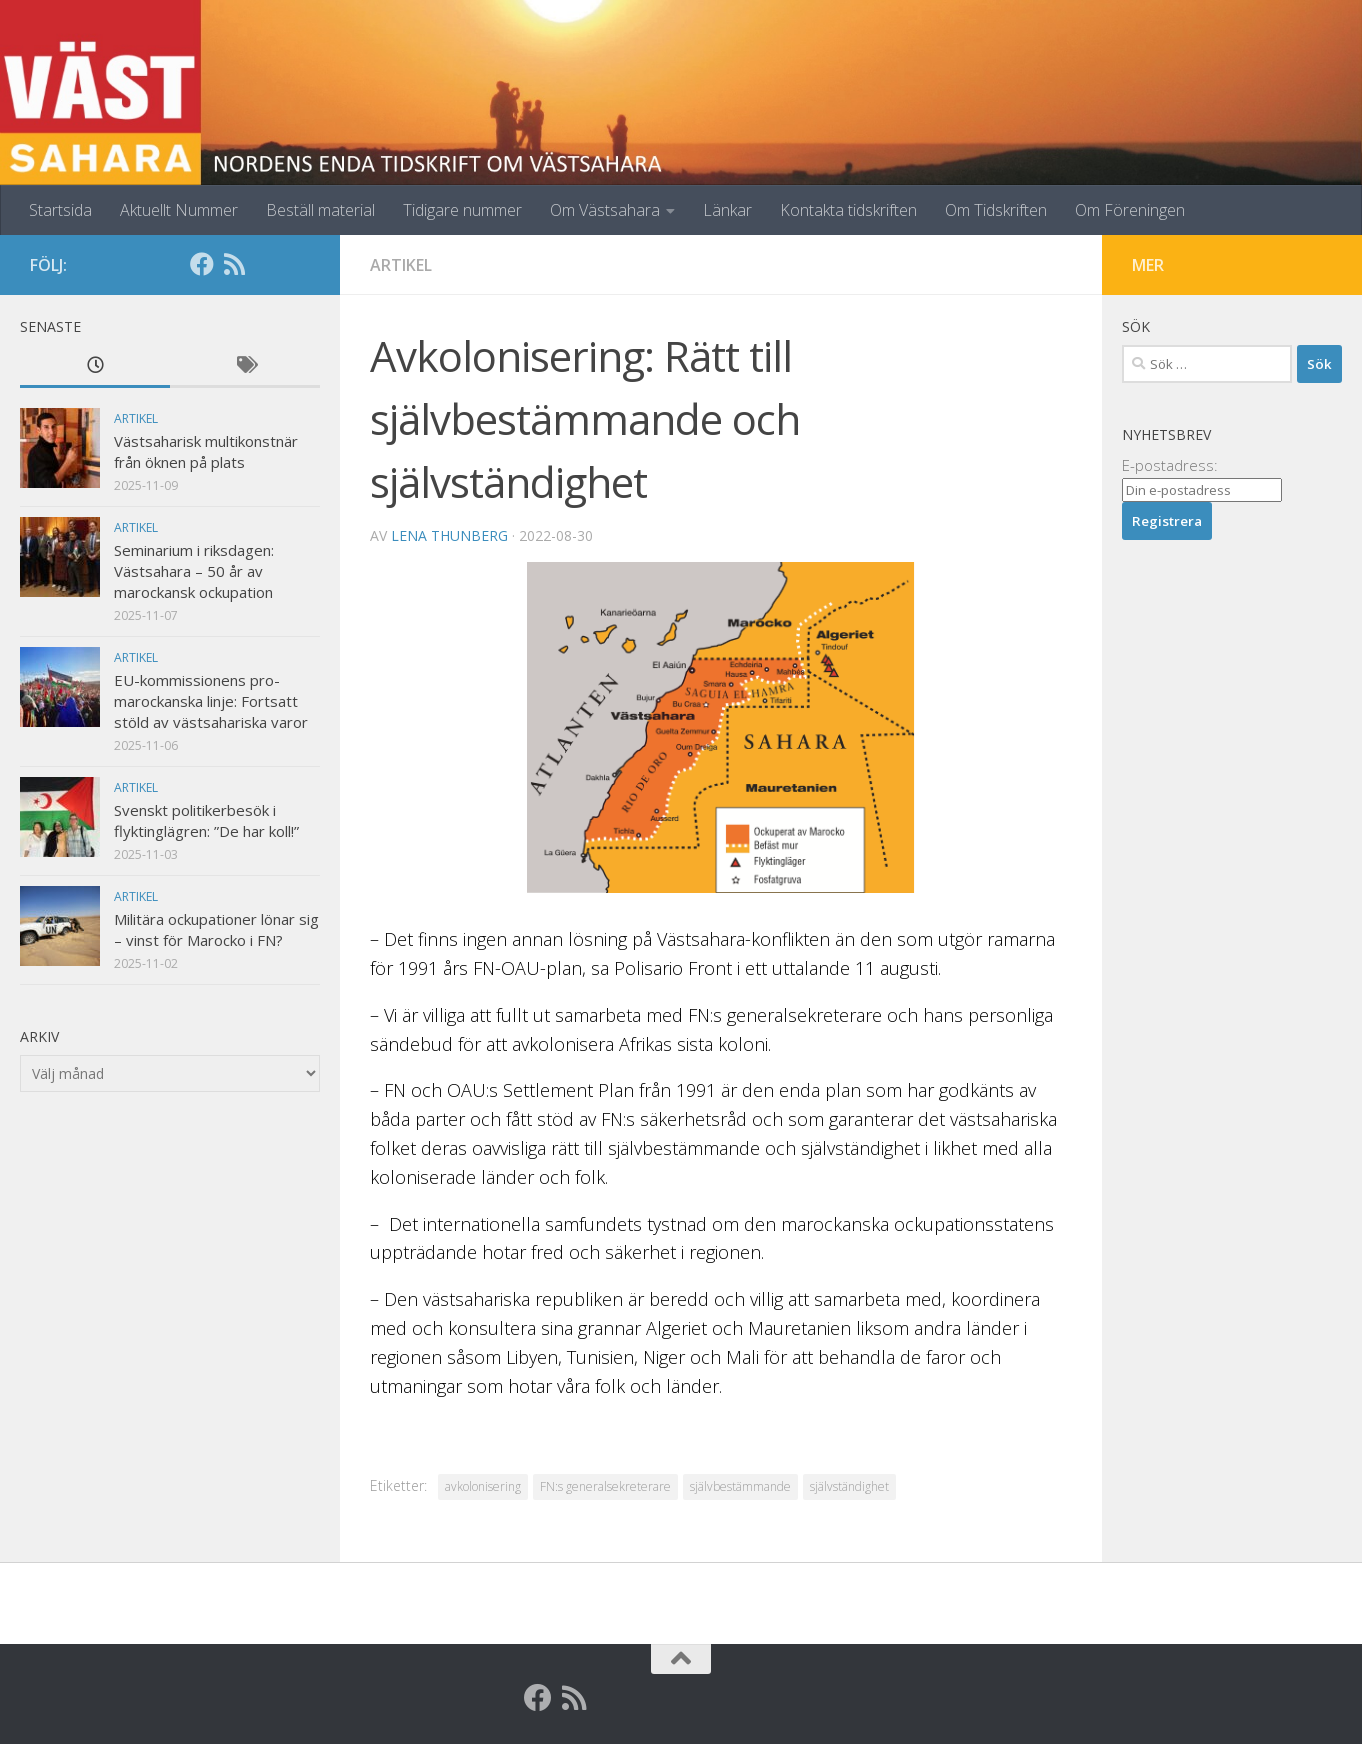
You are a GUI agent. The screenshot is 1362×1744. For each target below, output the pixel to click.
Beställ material (320, 210)
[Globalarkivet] (266, 264)
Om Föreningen (1130, 210)
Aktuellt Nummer (179, 210)
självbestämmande (740, 1486)
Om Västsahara (605, 210)
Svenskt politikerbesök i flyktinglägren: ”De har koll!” (206, 820)
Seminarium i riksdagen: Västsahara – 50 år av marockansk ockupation (194, 571)
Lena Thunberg (449, 535)
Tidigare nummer (462, 210)
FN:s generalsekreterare (605, 1486)
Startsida (60, 210)
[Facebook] (202, 264)
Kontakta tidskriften (848, 210)
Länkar (727, 210)
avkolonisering (483, 1486)
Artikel (401, 265)
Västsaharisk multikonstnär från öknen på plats (206, 451)
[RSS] (234, 264)
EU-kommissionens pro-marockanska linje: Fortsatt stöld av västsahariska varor (211, 701)
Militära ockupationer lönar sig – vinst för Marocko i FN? (216, 929)
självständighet (849, 1486)
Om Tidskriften (996, 210)
